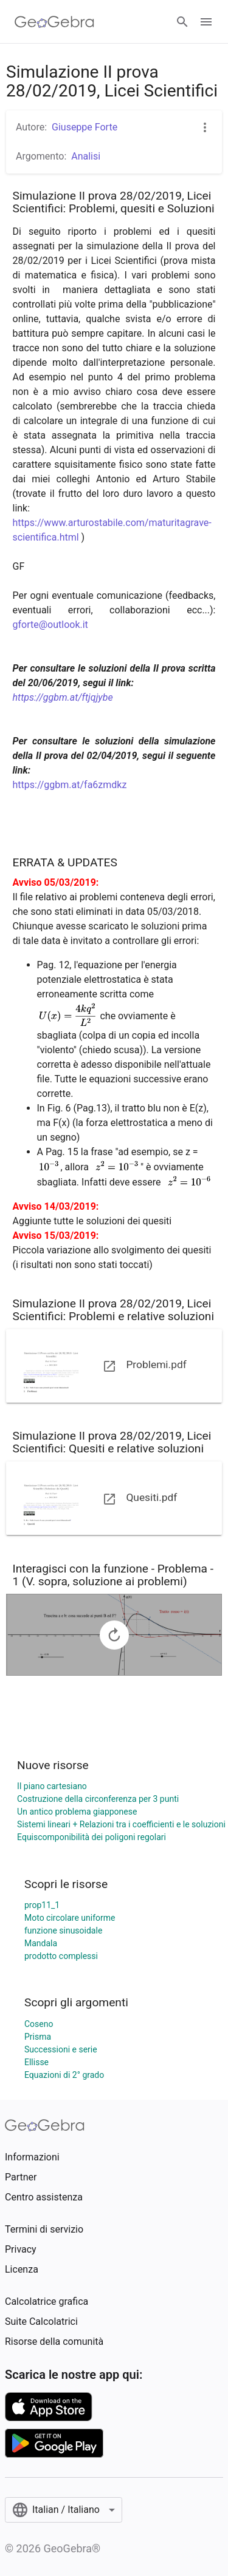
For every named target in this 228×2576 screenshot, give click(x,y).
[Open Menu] (206, 22)
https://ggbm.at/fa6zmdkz (70, 785)
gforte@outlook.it (50, 624)
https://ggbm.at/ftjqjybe (63, 697)
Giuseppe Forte (84, 127)
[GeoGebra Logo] (54, 22)
